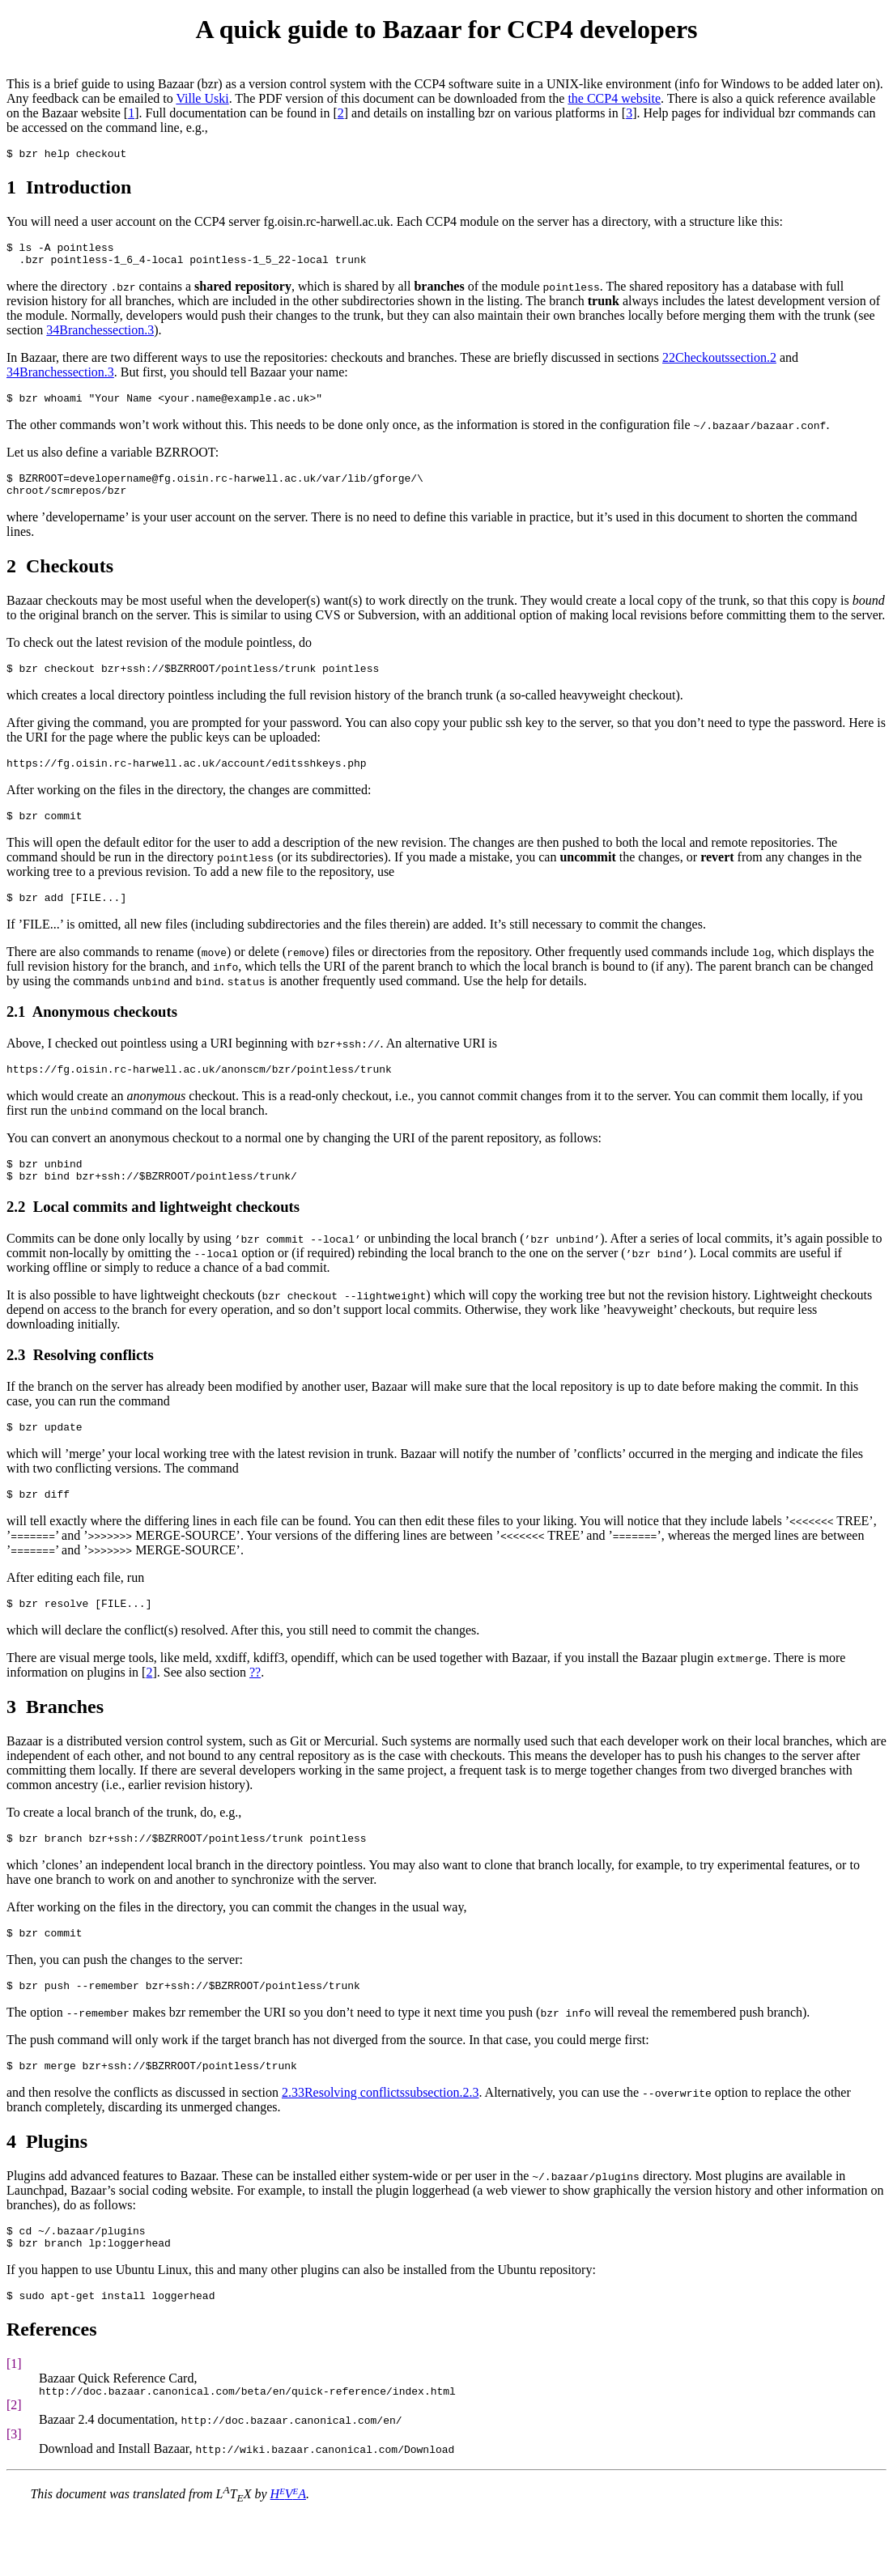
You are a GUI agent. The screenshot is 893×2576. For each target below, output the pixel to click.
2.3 (15, 1386)
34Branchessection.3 (100, 337)
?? (255, 1711)
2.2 (15, 1238)
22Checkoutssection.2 (719, 365)
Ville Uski (202, 98)
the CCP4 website (614, 98)
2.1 (15, 1035)
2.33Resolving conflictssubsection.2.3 (380, 2141)
